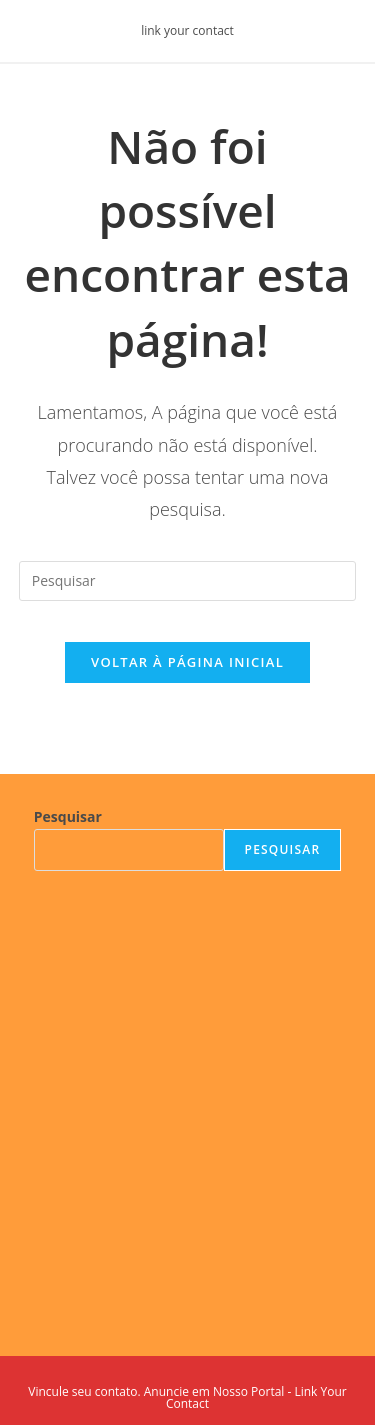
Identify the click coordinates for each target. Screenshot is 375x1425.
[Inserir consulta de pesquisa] (188, 581)
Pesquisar (68, 816)
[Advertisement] (187, 1098)
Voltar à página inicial (187, 662)
